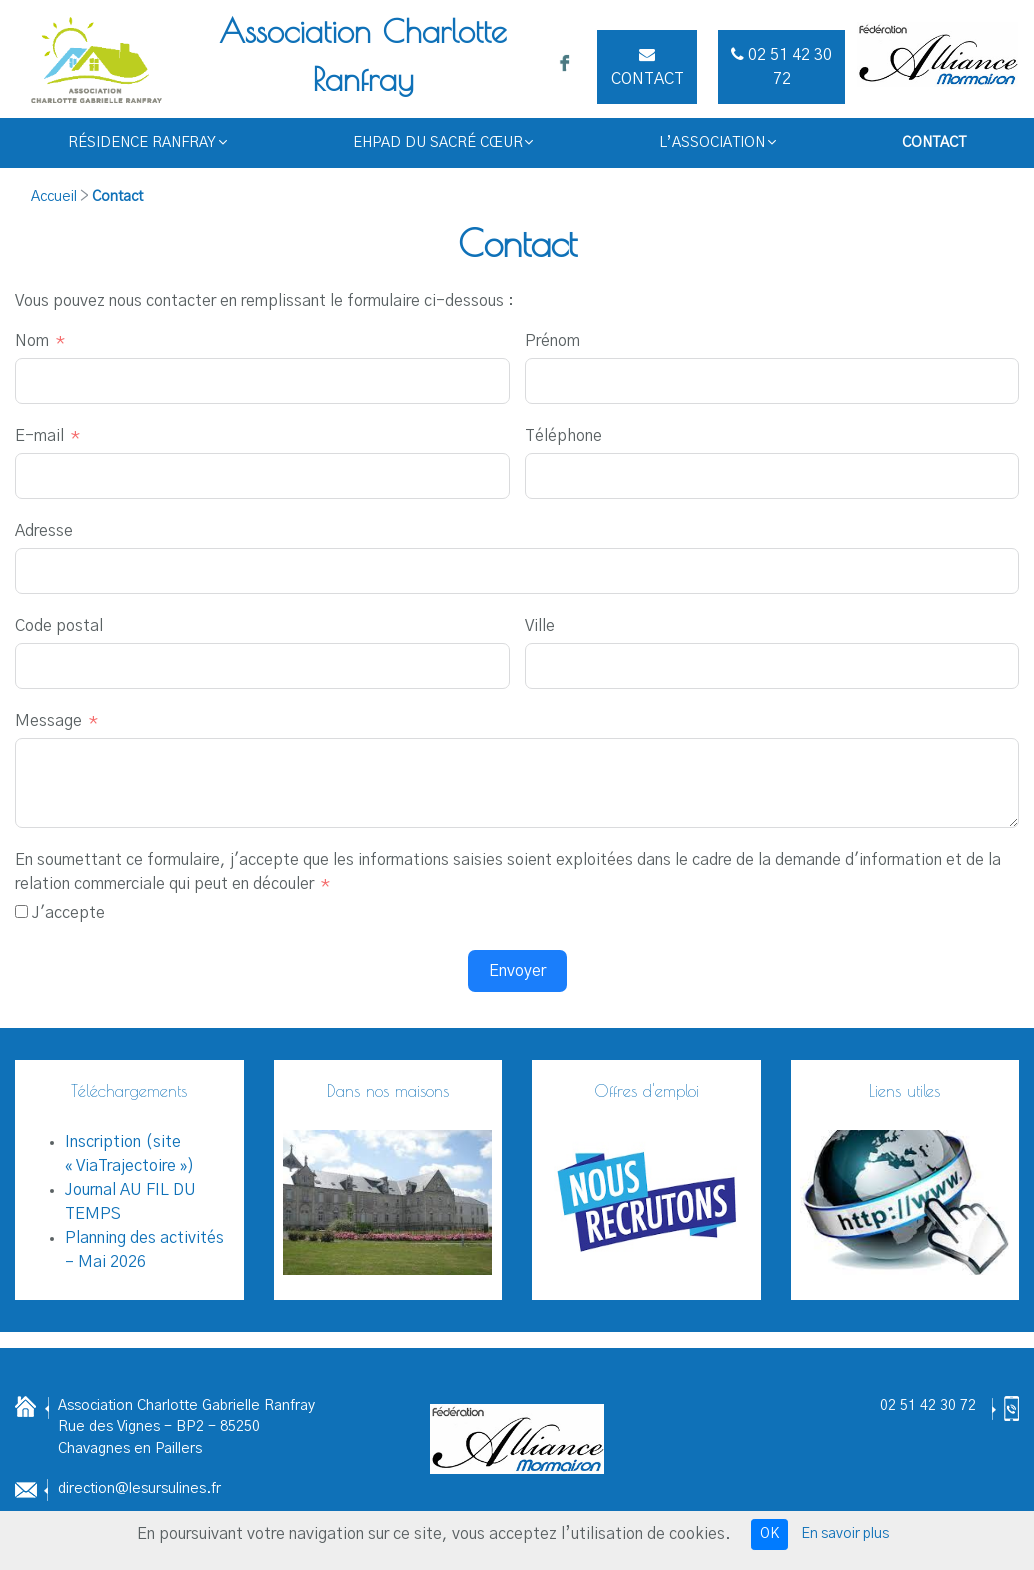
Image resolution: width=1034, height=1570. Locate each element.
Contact (647, 66)
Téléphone (563, 436)
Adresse (44, 531)
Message (48, 721)
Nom (32, 341)
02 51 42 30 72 (928, 1406)
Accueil (54, 197)
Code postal (59, 626)
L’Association (717, 143)
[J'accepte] (21, 911)
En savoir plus (845, 1534)
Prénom (552, 341)
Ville (540, 626)
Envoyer (517, 971)
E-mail (39, 436)
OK (769, 1534)
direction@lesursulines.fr (139, 1489)
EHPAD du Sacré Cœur (443, 143)
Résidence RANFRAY (147, 143)
